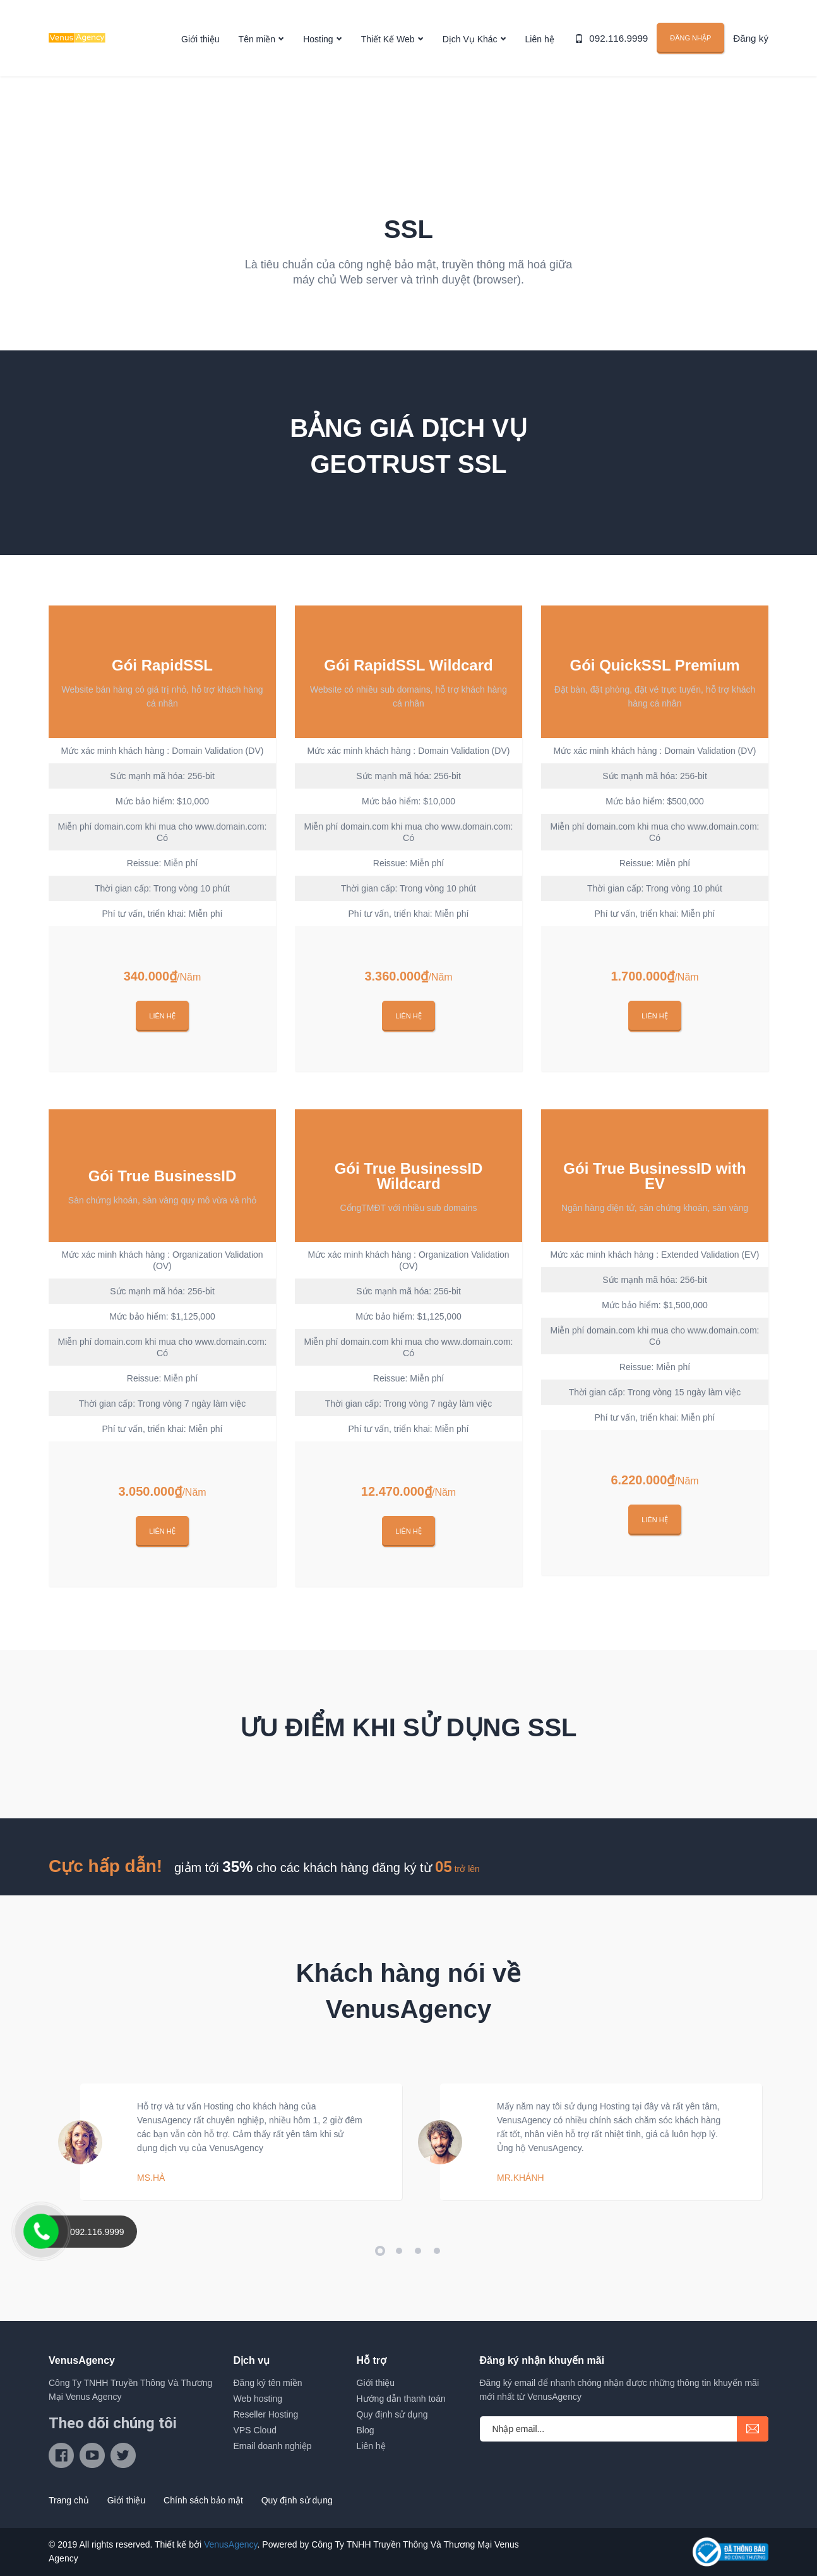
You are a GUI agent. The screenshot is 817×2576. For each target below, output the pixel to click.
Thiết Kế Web (388, 40)
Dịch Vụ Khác (470, 40)
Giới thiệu (200, 40)
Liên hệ (539, 40)
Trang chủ (69, 2500)
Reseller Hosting (266, 2414)
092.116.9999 (624, 39)
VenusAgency (231, 2544)
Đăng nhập (693, 38)
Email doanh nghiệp (273, 2446)
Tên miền (257, 40)
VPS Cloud (255, 2430)
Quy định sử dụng (392, 2414)
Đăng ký (752, 39)
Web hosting (258, 2399)
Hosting (318, 40)
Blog (365, 2430)
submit (752, 2429)
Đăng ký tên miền (268, 2383)
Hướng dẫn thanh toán (401, 2399)
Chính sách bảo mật (203, 2500)
